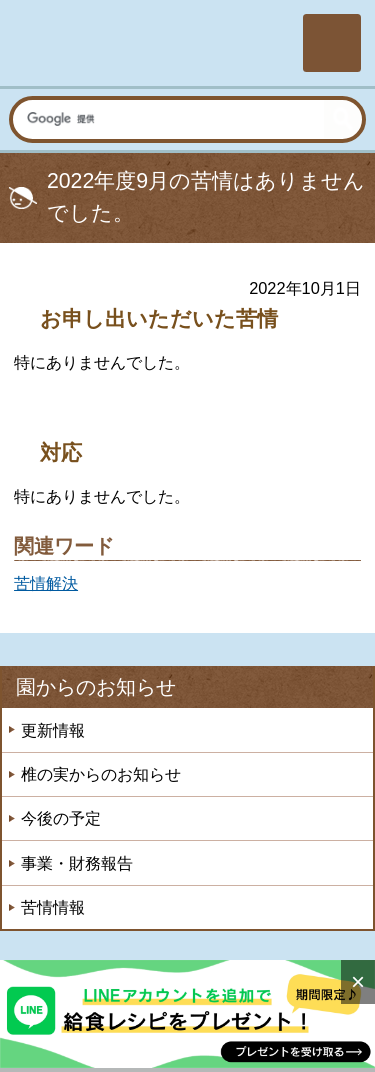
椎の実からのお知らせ (101, 774)
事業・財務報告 (77, 863)
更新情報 (53, 730)
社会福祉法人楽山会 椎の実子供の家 (149, 43)
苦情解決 (46, 583)
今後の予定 (61, 818)
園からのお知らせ (96, 687)
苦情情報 (53, 907)
